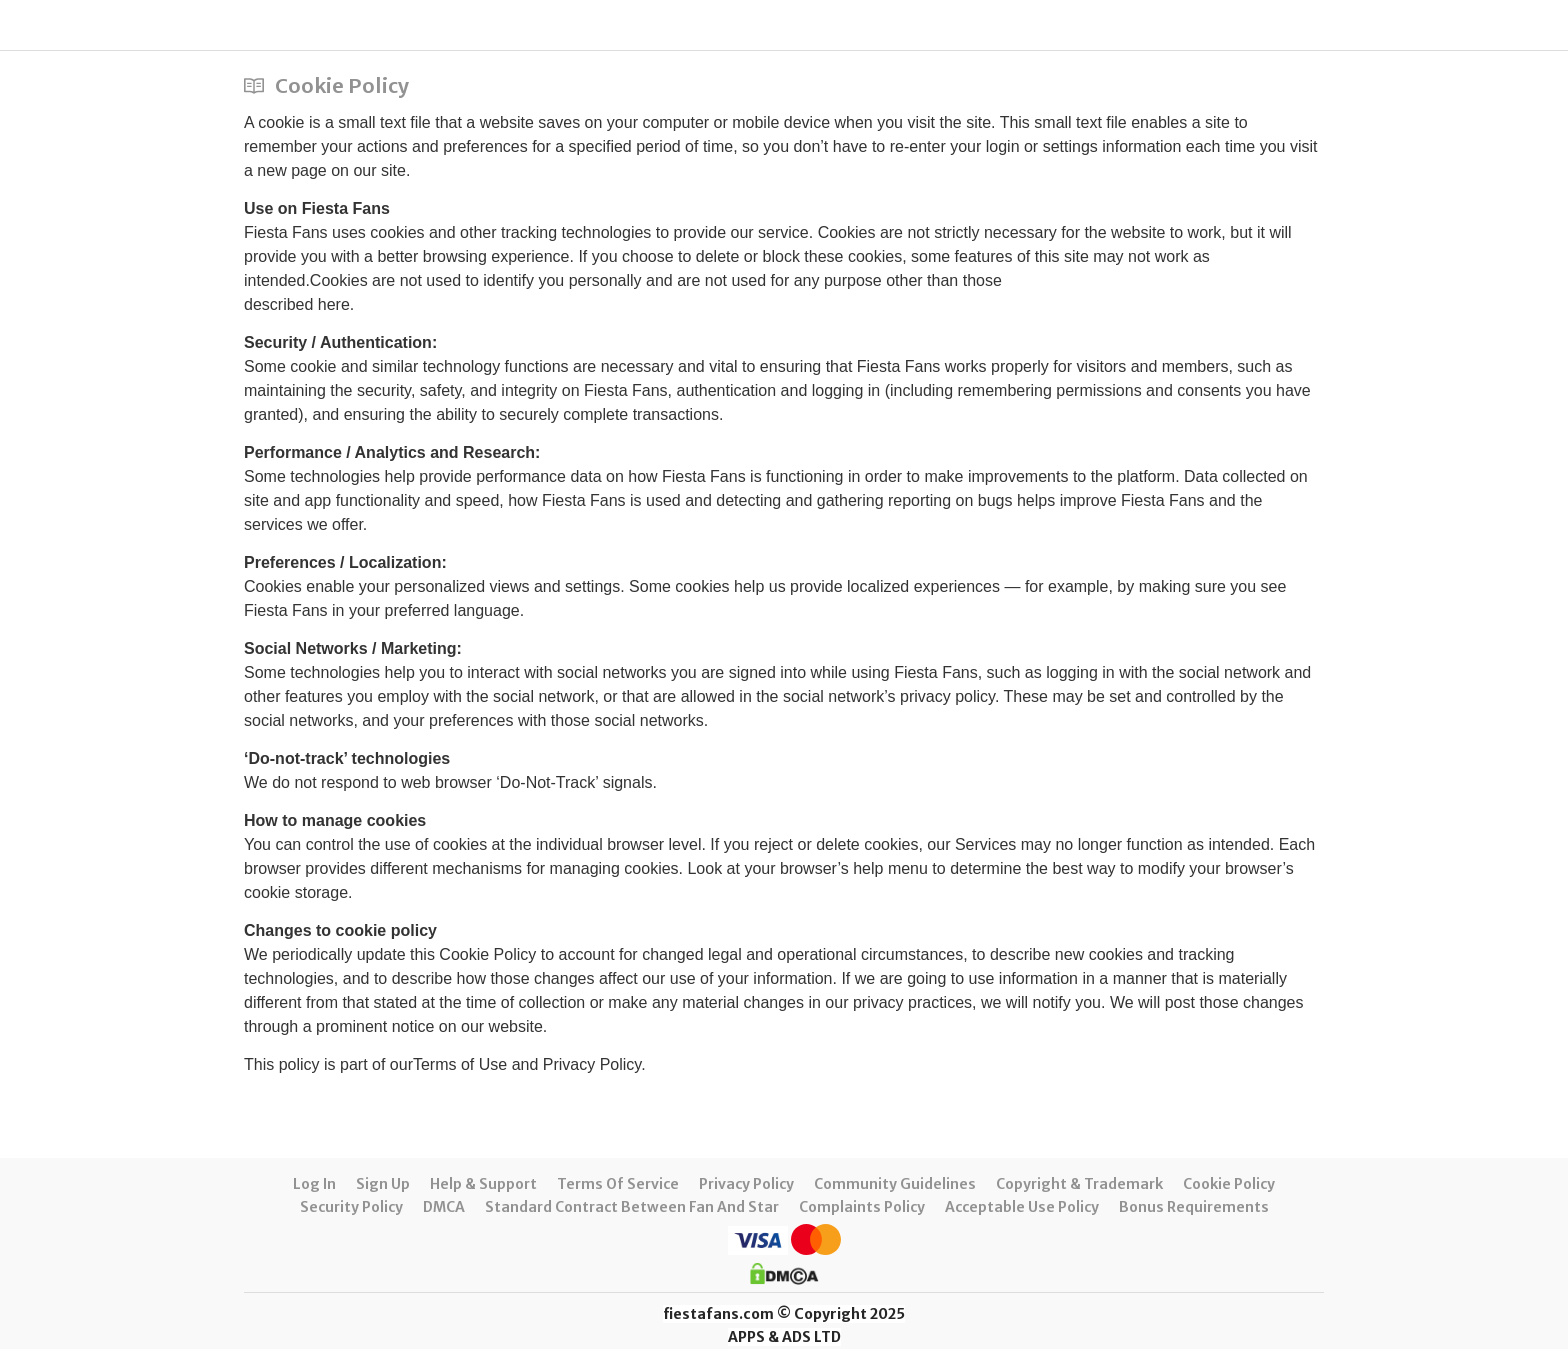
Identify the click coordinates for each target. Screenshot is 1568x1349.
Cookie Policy (1229, 1184)
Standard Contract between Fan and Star (632, 1207)
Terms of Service (618, 1184)
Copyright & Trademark (1079, 1184)
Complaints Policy (862, 1207)
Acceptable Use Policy (1022, 1207)
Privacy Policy (746, 1184)
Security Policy (351, 1207)
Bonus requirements (1194, 1207)
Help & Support (483, 1184)
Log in (314, 1184)
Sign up (383, 1184)
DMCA (444, 1207)
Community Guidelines (895, 1184)
